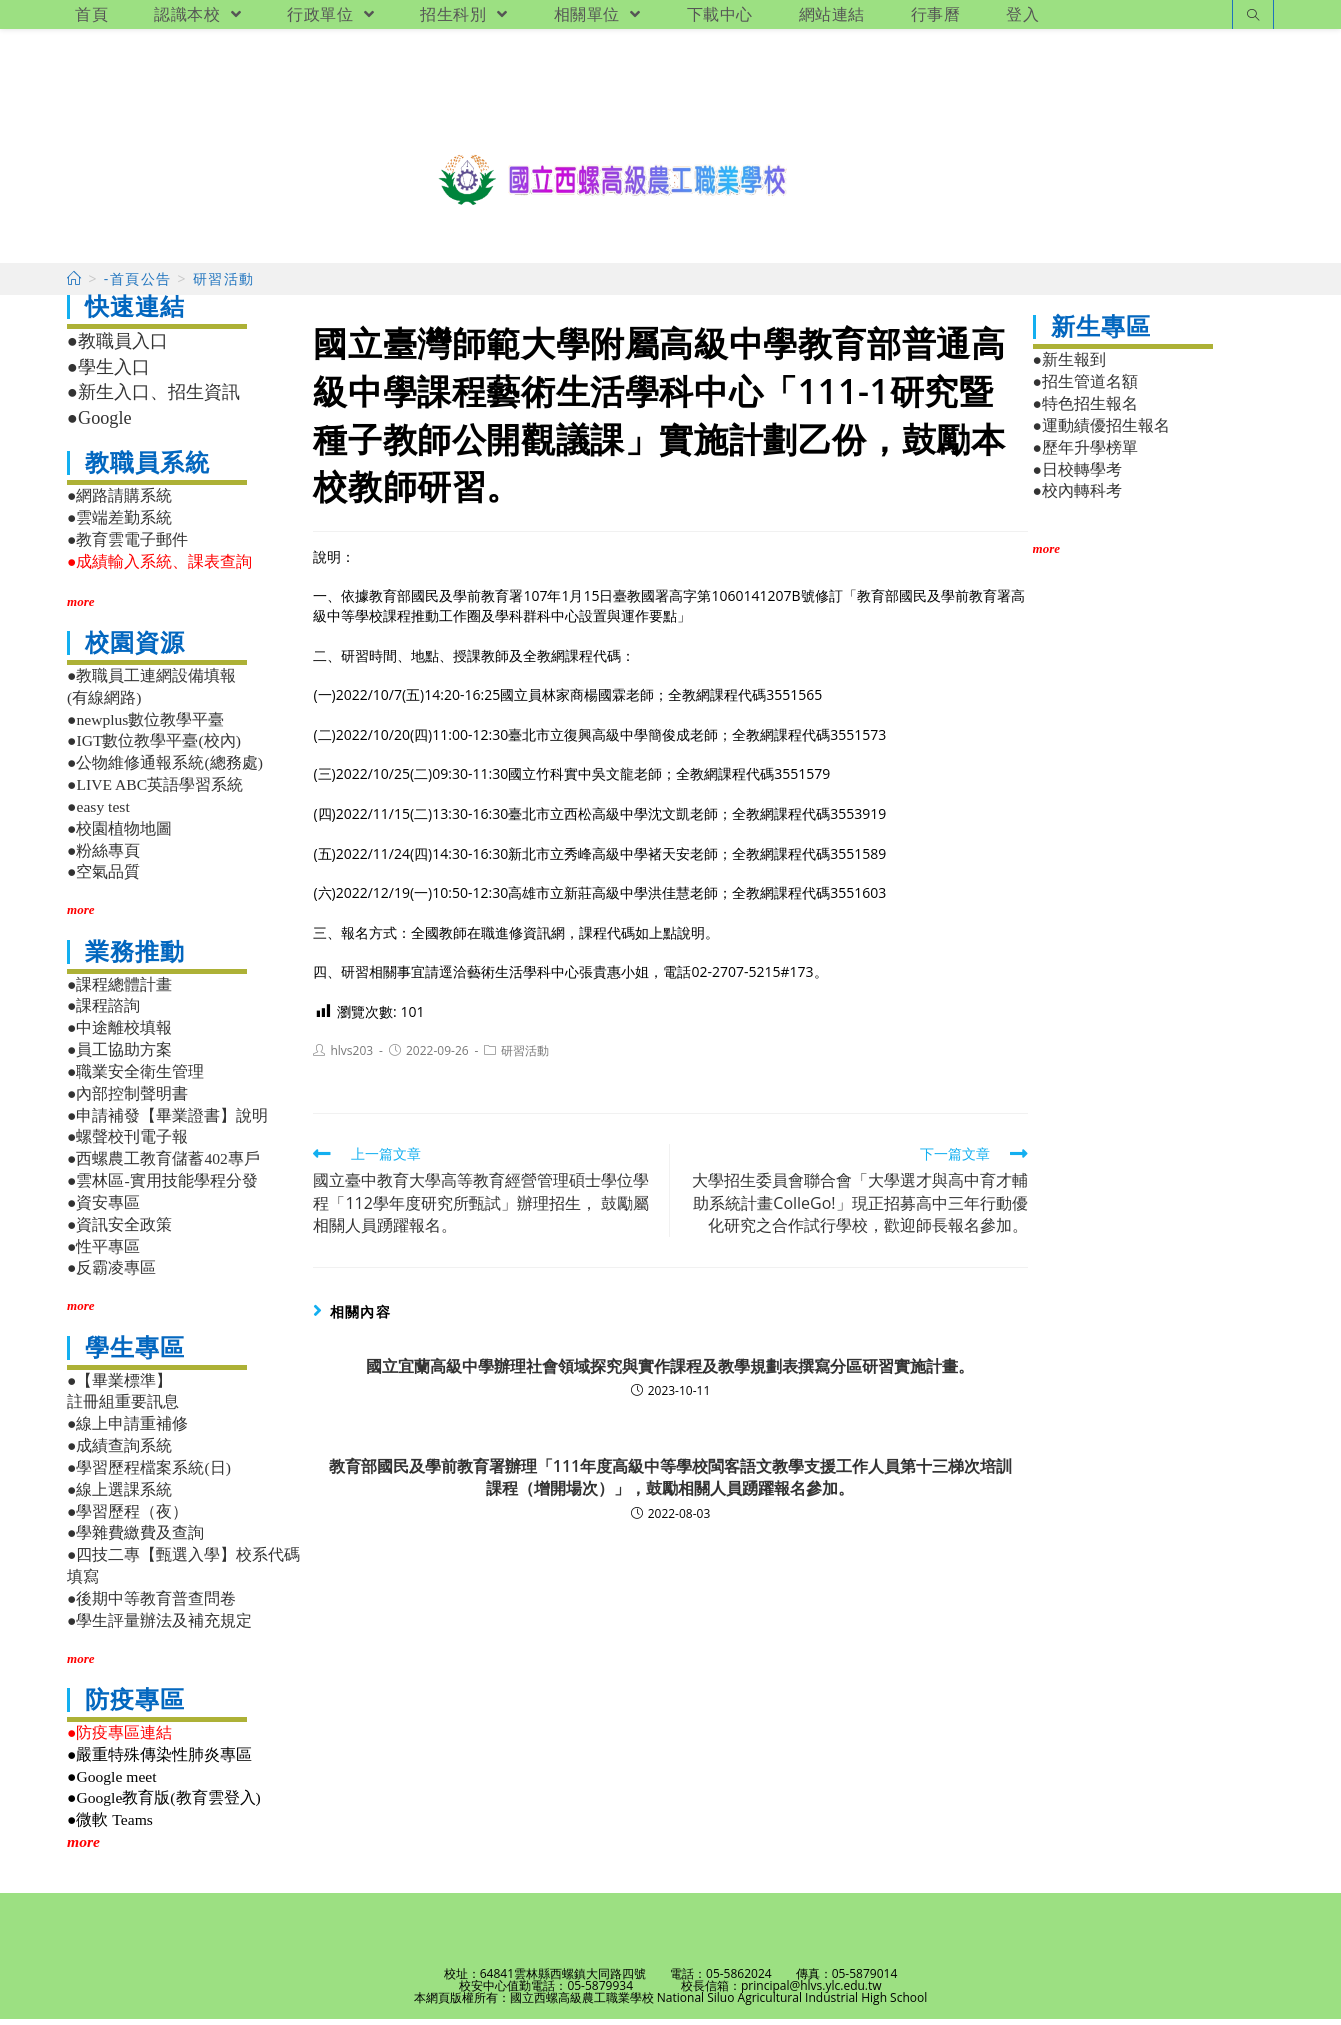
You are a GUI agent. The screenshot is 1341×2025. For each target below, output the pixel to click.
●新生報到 (1069, 366)
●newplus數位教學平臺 (145, 725)
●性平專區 (103, 1252)
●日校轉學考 (1077, 475)
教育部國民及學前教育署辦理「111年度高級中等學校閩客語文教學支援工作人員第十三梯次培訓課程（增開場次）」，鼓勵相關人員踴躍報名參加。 (670, 1483)
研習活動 (525, 1056)
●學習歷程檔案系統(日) (149, 1473)
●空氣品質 (103, 878)
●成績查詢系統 (119, 1451)
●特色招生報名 (1085, 409)
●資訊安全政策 (119, 1230)
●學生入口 (108, 373)
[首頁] (74, 285)
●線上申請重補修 (127, 1429)
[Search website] (1253, 16)
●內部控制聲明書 (127, 1099)
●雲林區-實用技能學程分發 (162, 1186)
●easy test (98, 812)
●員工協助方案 (119, 1055)
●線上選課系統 (119, 1495)
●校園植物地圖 (119, 834)
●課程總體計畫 (119, 990)
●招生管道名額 (1085, 387)
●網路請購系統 (119, 502)
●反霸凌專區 (111, 1273)
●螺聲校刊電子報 (127, 1143)
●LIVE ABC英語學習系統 (155, 790)
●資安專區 (103, 1208)
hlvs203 (351, 1056)
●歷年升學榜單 (1085, 453)
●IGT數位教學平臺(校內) (154, 747)
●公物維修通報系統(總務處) (165, 768)
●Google (99, 424)
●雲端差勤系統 (119, 523)
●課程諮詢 (103, 1012)
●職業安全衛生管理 (135, 1077)
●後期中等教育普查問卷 (151, 1604)
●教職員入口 (117, 348)
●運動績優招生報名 (1101, 431)
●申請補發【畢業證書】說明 (167, 1121)
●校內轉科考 (1077, 497)
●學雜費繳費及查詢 (135, 1538)
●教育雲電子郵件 (127, 545)
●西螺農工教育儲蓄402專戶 (163, 1164)
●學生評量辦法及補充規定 (159, 1626)
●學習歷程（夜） (127, 1517)
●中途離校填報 (119, 1033)
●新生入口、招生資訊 (153, 399)
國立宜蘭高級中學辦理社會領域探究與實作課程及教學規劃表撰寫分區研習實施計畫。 (670, 1372)
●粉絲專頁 (103, 856)
